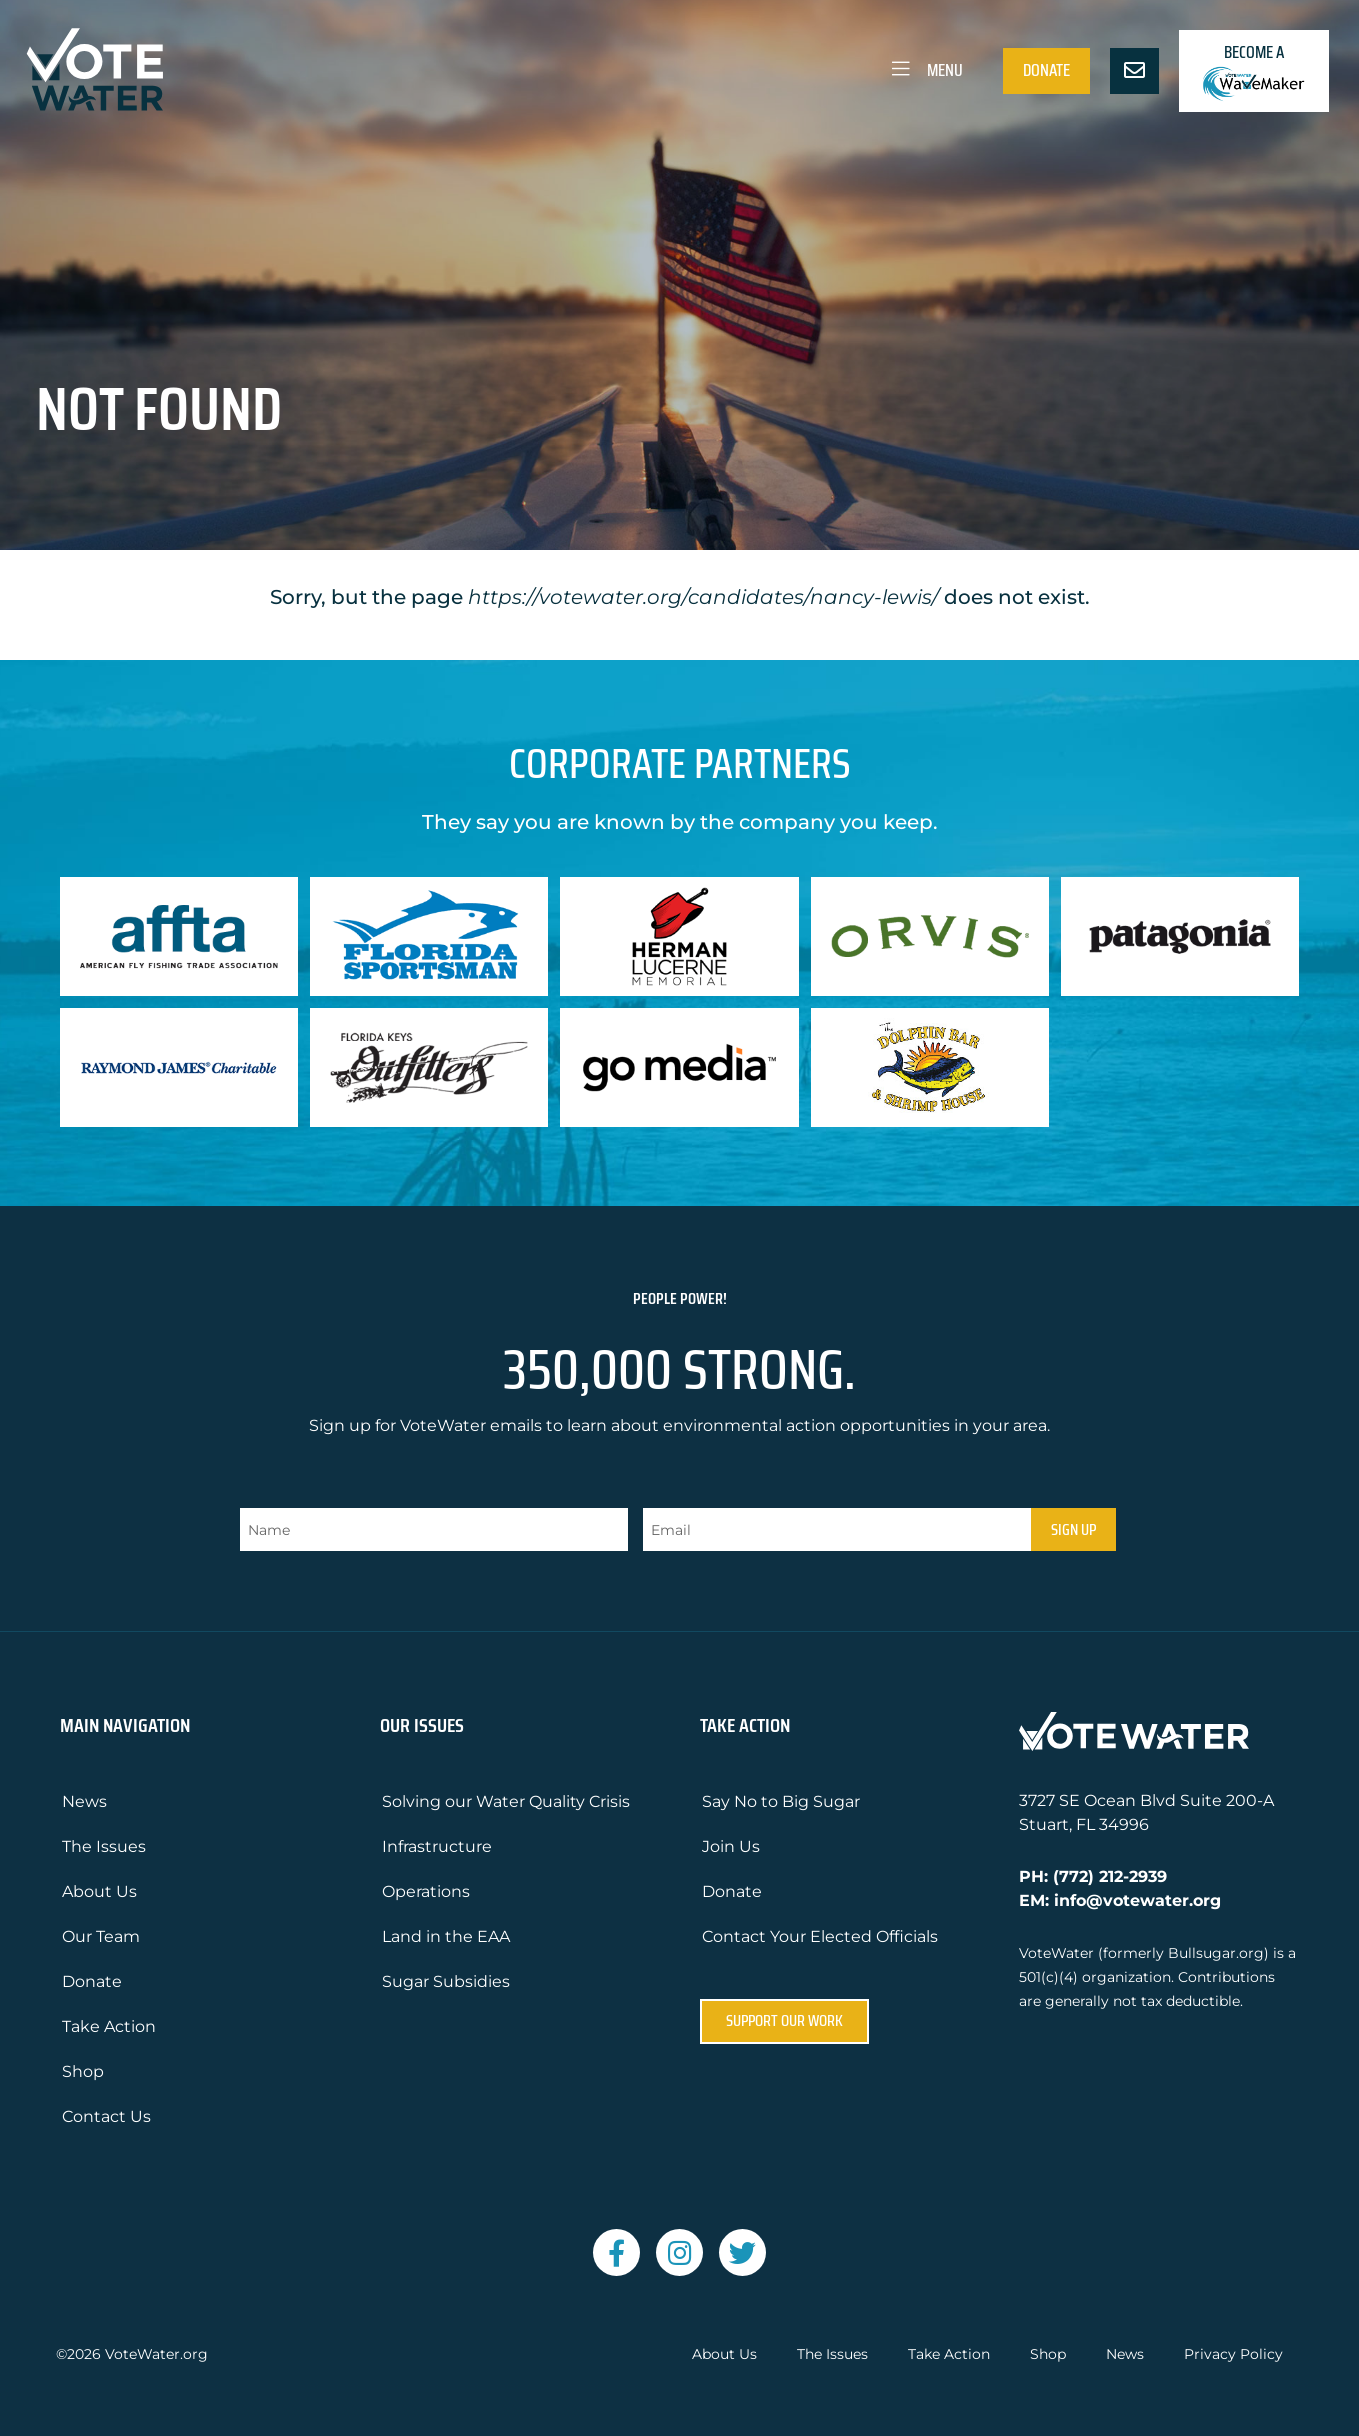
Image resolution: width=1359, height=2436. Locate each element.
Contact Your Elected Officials (820, 1936)
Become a (1254, 70)
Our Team (101, 1936)
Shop (83, 2071)
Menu (925, 70)
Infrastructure (437, 1846)
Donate (1046, 70)
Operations (426, 1891)
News (84, 1801)
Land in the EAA (446, 1936)
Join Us (731, 1846)
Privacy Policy (1233, 2354)
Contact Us (106, 2116)
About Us (99, 1891)
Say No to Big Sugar (781, 1801)
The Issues (104, 1846)
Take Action (109, 2026)
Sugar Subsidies (446, 1981)
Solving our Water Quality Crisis (506, 1801)
